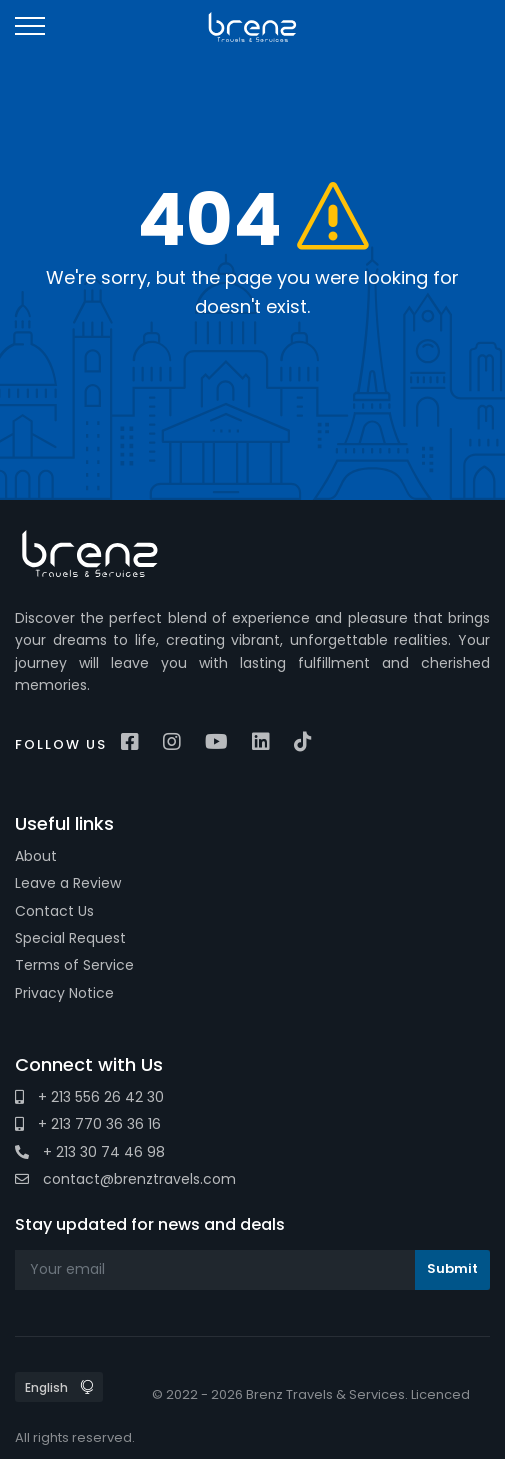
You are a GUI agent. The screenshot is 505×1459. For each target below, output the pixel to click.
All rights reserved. (75, 1437)
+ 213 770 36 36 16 (88, 1124)
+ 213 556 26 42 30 (89, 1097)
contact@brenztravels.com (125, 1179)
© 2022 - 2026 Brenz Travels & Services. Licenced (311, 1394)
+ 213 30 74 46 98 (90, 1152)
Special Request (70, 938)
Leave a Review (68, 883)
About (36, 856)
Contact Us (54, 911)
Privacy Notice (64, 993)
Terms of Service (74, 965)
